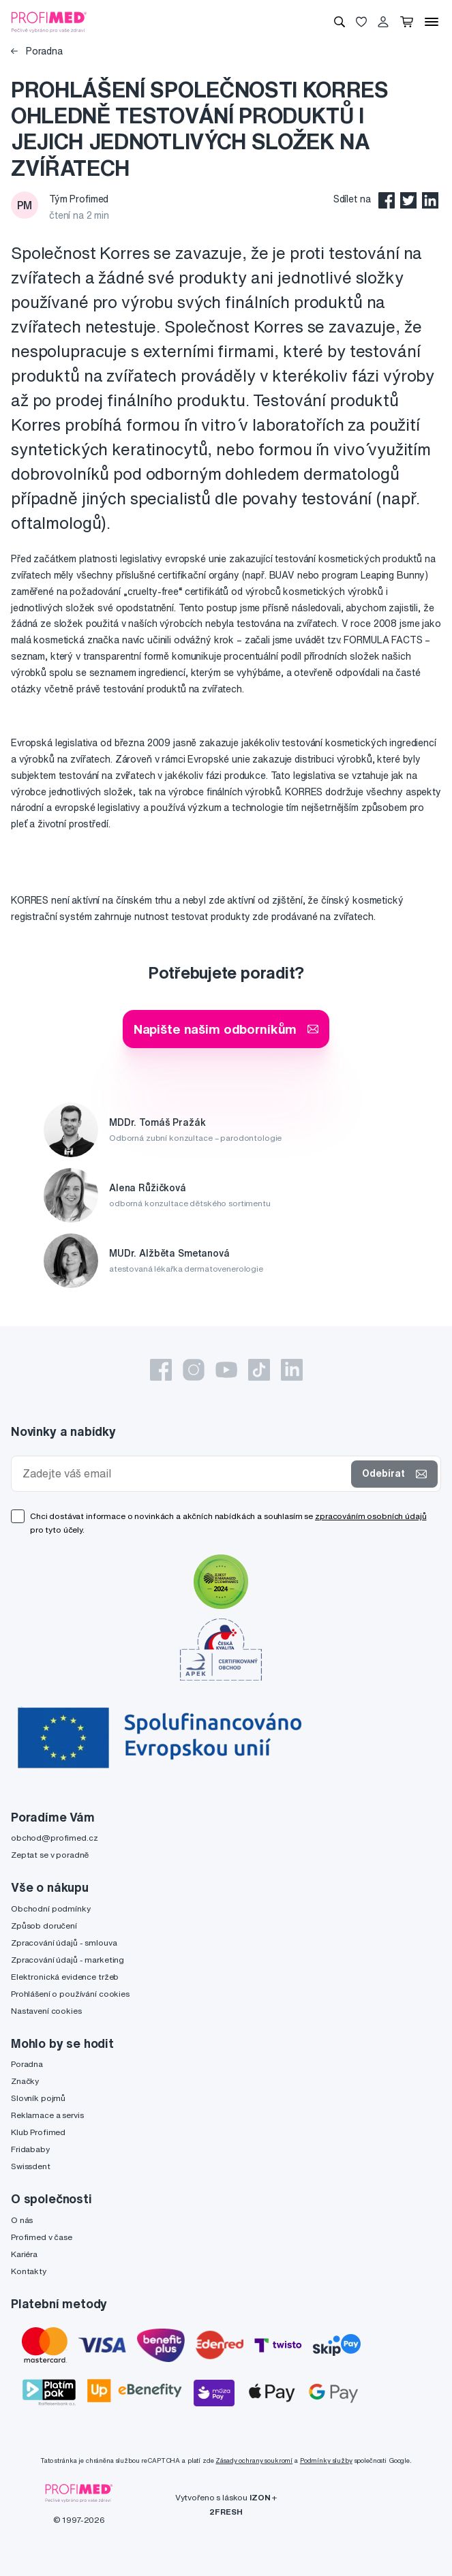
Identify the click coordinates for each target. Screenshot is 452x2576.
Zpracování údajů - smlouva (64, 1942)
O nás (22, 2219)
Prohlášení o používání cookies (70, 1993)
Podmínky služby (326, 2460)
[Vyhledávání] (339, 22)
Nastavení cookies (46, 2010)
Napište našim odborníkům (226, 1028)
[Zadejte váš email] (184, 1473)
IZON (260, 2497)
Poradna (37, 51)
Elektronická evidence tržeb (65, 1976)
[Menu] (431, 22)
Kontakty (28, 2271)
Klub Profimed (38, 2132)
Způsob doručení (44, 1925)
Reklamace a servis (47, 2115)
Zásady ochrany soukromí (253, 2460)
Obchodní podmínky (51, 1908)
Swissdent (30, 2166)
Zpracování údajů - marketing (67, 1959)
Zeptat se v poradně (50, 1854)
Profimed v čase (41, 2237)
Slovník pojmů (38, 2098)
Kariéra (24, 2254)
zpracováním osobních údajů (370, 1516)
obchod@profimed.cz (54, 1837)
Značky (25, 2080)
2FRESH (225, 2511)
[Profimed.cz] (49, 21)
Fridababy (30, 2149)
